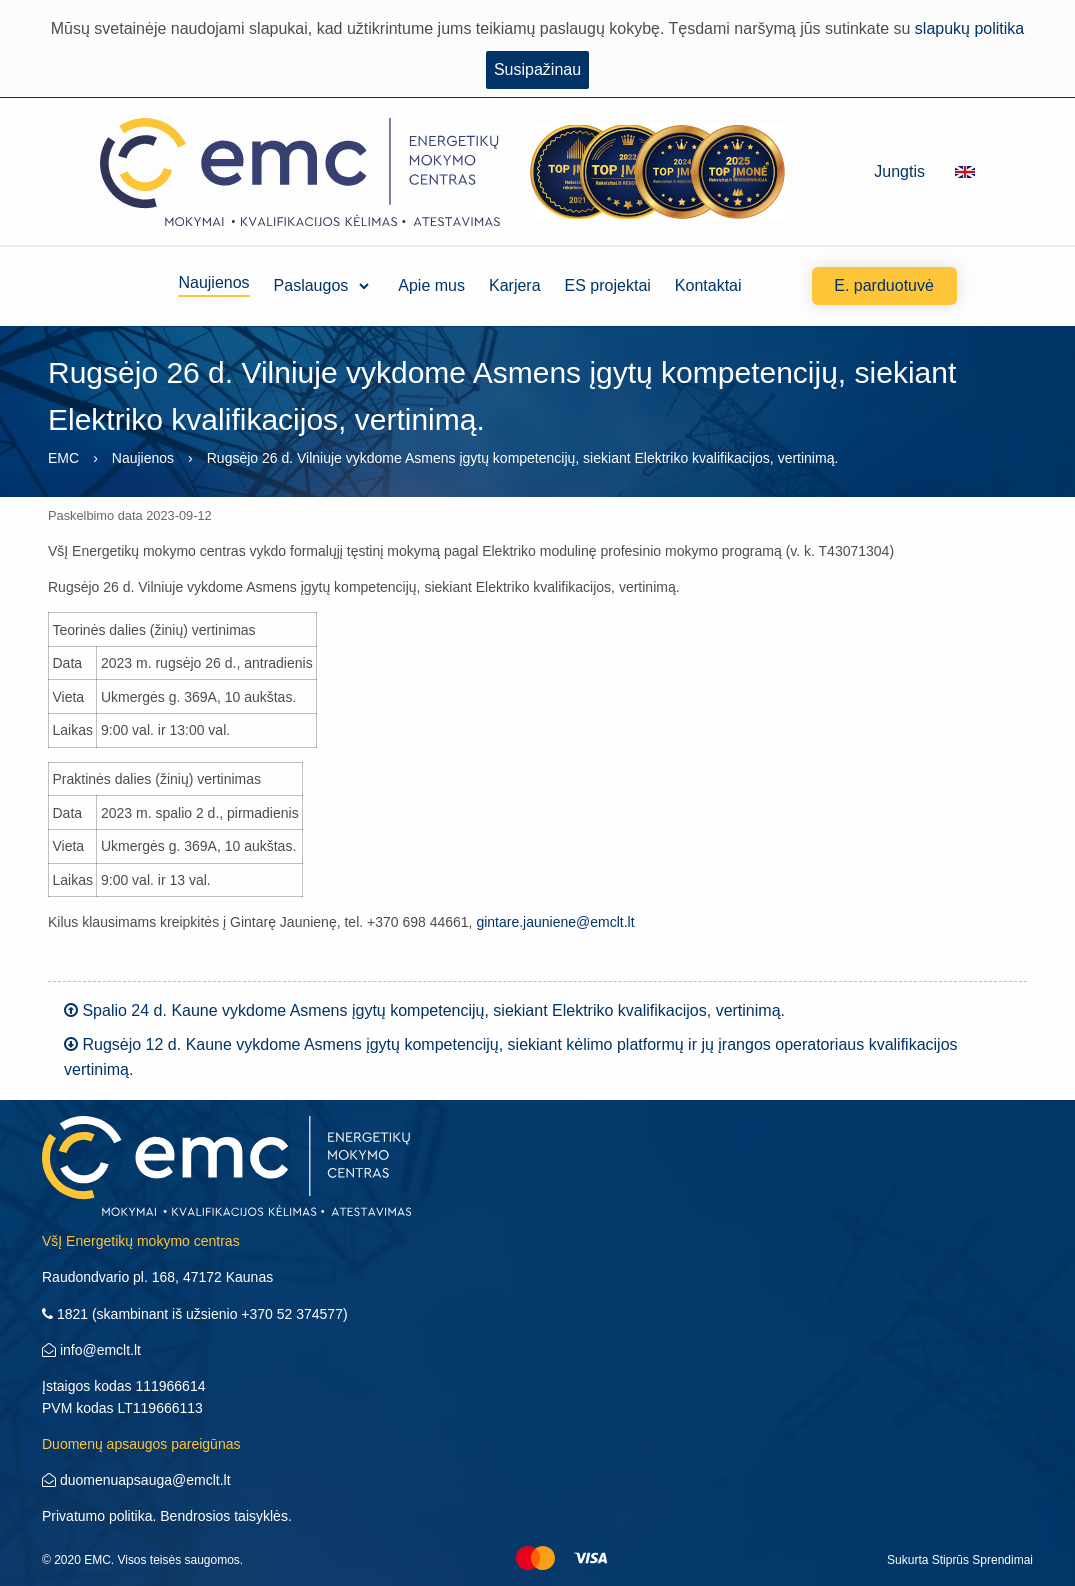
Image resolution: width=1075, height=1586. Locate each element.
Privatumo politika (97, 1516)
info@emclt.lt (91, 1350)
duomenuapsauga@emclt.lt (136, 1480)
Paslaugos (311, 285)
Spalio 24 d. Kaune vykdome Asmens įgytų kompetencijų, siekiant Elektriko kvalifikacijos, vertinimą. (424, 1010)
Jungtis (899, 171)
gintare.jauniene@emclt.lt (555, 922)
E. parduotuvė (884, 285)
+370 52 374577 (292, 1314)
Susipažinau (537, 69)
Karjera (515, 285)
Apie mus (431, 285)
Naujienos (213, 285)
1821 (65, 1314)
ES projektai (608, 285)
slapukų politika (969, 28)
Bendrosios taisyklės (224, 1516)
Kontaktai (708, 285)
